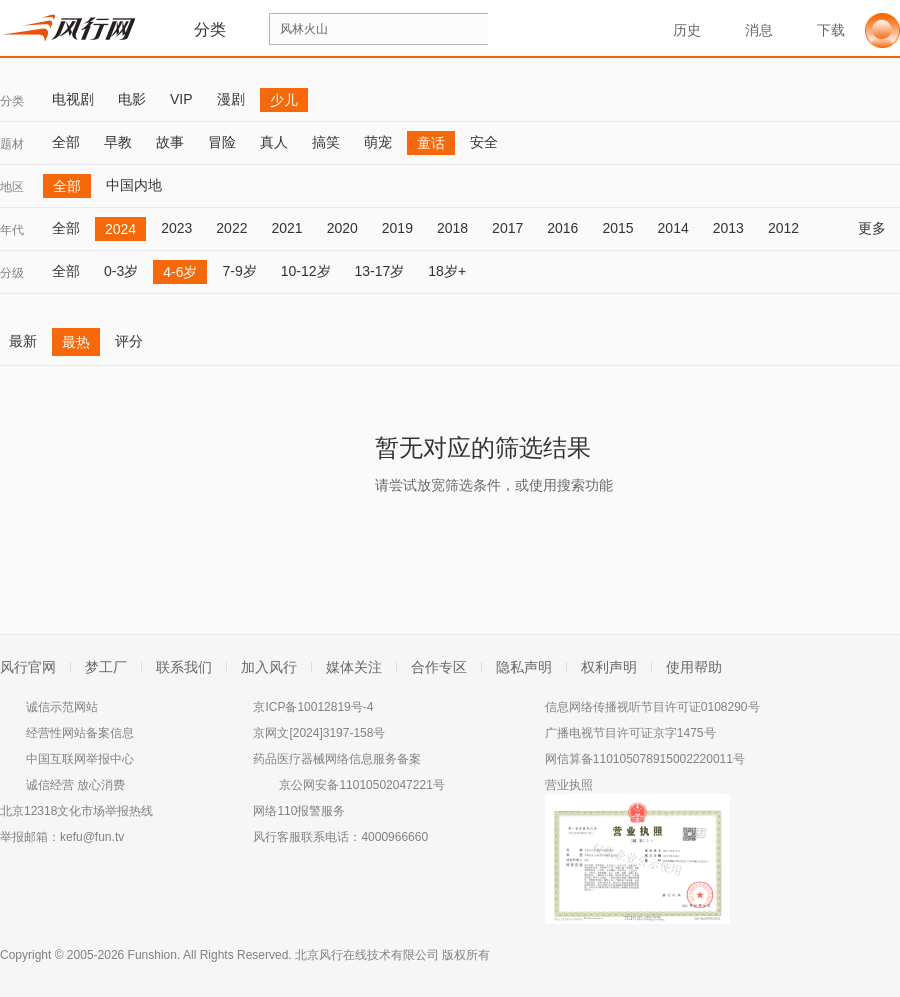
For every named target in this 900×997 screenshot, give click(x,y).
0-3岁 (121, 271)
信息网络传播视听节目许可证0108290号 (652, 707)
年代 (12, 230)
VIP (181, 99)
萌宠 (378, 142)
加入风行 (269, 667)
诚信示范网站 (62, 707)
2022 (231, 228)
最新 (23, 341)
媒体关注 (354, 667)
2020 (342, 228)
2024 (120, 229)
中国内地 (134, 185)
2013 (728, 228)
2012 (783, 228)
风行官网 (28, 667)
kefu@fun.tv (92, 837)
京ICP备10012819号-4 (313, 707)
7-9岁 (239, 271)
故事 (170, 142)
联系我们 (184, 667)
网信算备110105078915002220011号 (645, 759)
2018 (452, 228)
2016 (562, 228)
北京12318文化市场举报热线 (76, 811)
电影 (132, 99)
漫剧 (231, 99)
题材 (12, 144)
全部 (66, 142)
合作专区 (439, 667)
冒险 (222, 142)
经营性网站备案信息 (80, 733)
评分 (129, 341)
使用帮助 (694, 667)
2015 (617, 228)
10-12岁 (306, 271)
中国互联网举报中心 (80, 759)
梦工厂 (106, 667)
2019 (397, 228)
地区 (12, 187)
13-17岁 (380, 271)
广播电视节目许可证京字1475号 (630, 733)
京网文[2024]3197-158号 (319, 733)
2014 (673, 228)
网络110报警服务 (299, 811)
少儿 (284, 100)
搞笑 (326, 142)
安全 (484, 142)
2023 (176, 228)
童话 (431, 143)
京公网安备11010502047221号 (361, 785)
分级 (12, 273)
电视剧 (73, 99)
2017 (507, 228)
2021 (286, 228)
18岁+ (447, 271)
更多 (879, 228)
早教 (118, 142)
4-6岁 (180, 272)
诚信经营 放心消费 (75, 785)
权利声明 (609, 667)
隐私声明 (524, 667)
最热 (76, 342)
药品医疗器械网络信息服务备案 (337, 759)
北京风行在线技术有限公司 (367, 955)
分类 (12, 101)
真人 (274, 142)
